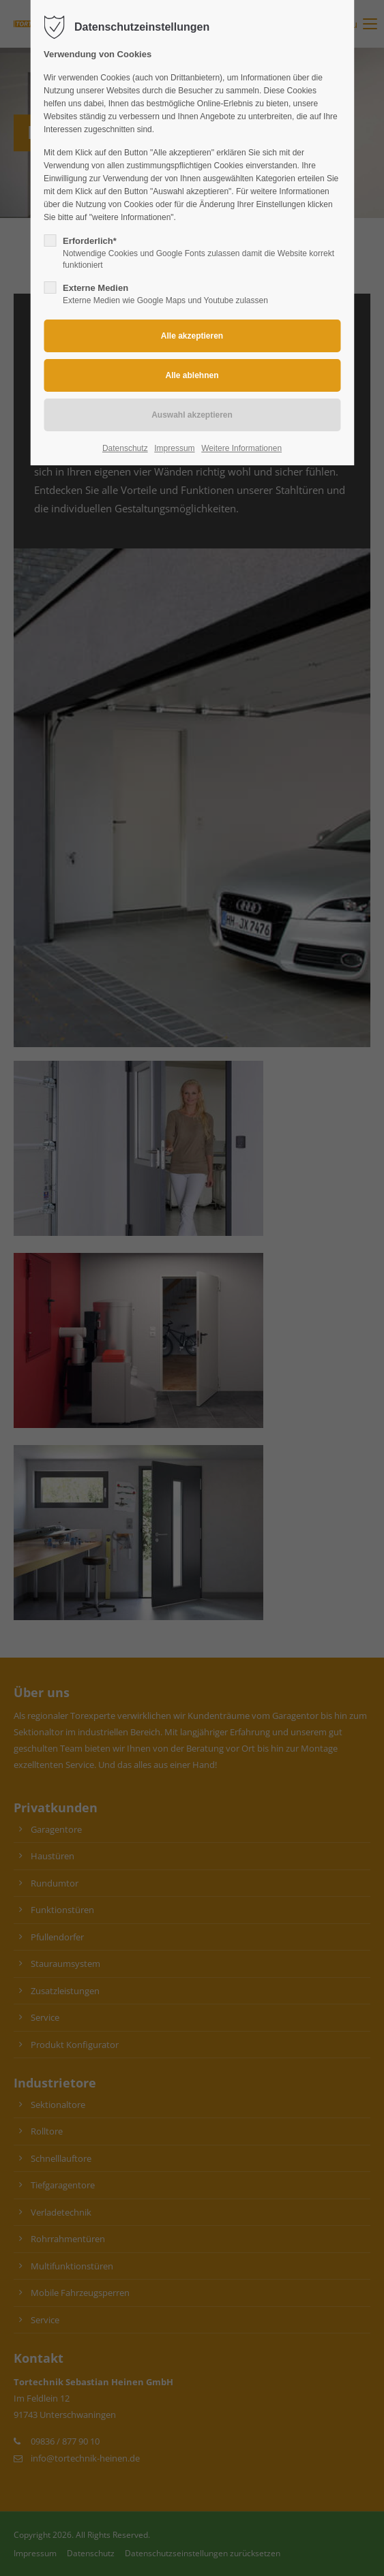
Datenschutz (125, 448)
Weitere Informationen (241, 448)
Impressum (174, 448)
